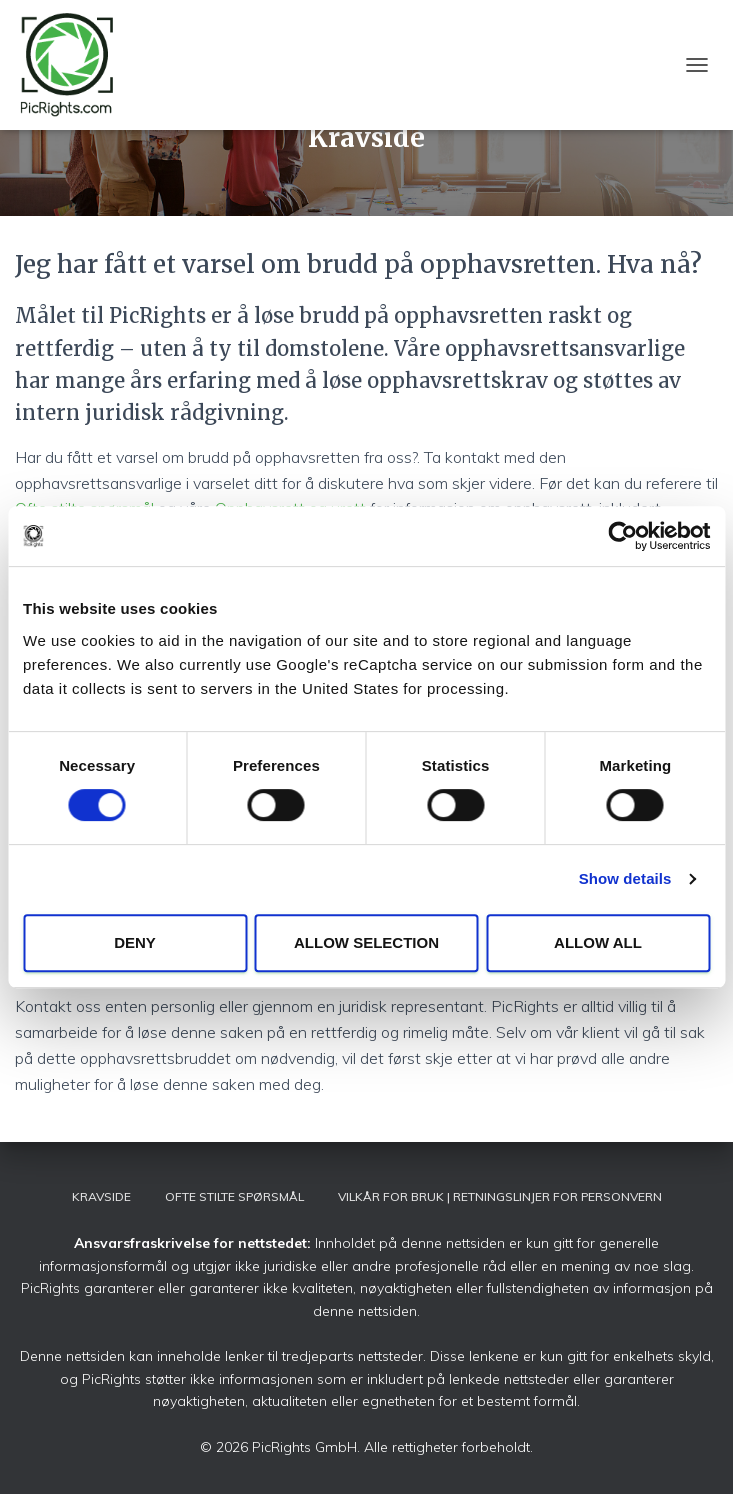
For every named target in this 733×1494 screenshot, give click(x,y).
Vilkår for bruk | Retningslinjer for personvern (500, 1196)
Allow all (598, 942)
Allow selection (366, 942)
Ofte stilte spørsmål (234, 1196)
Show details (625, 878)
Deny (135, 942)
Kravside (101, 1196)
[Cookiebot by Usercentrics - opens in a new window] (622, 536)
